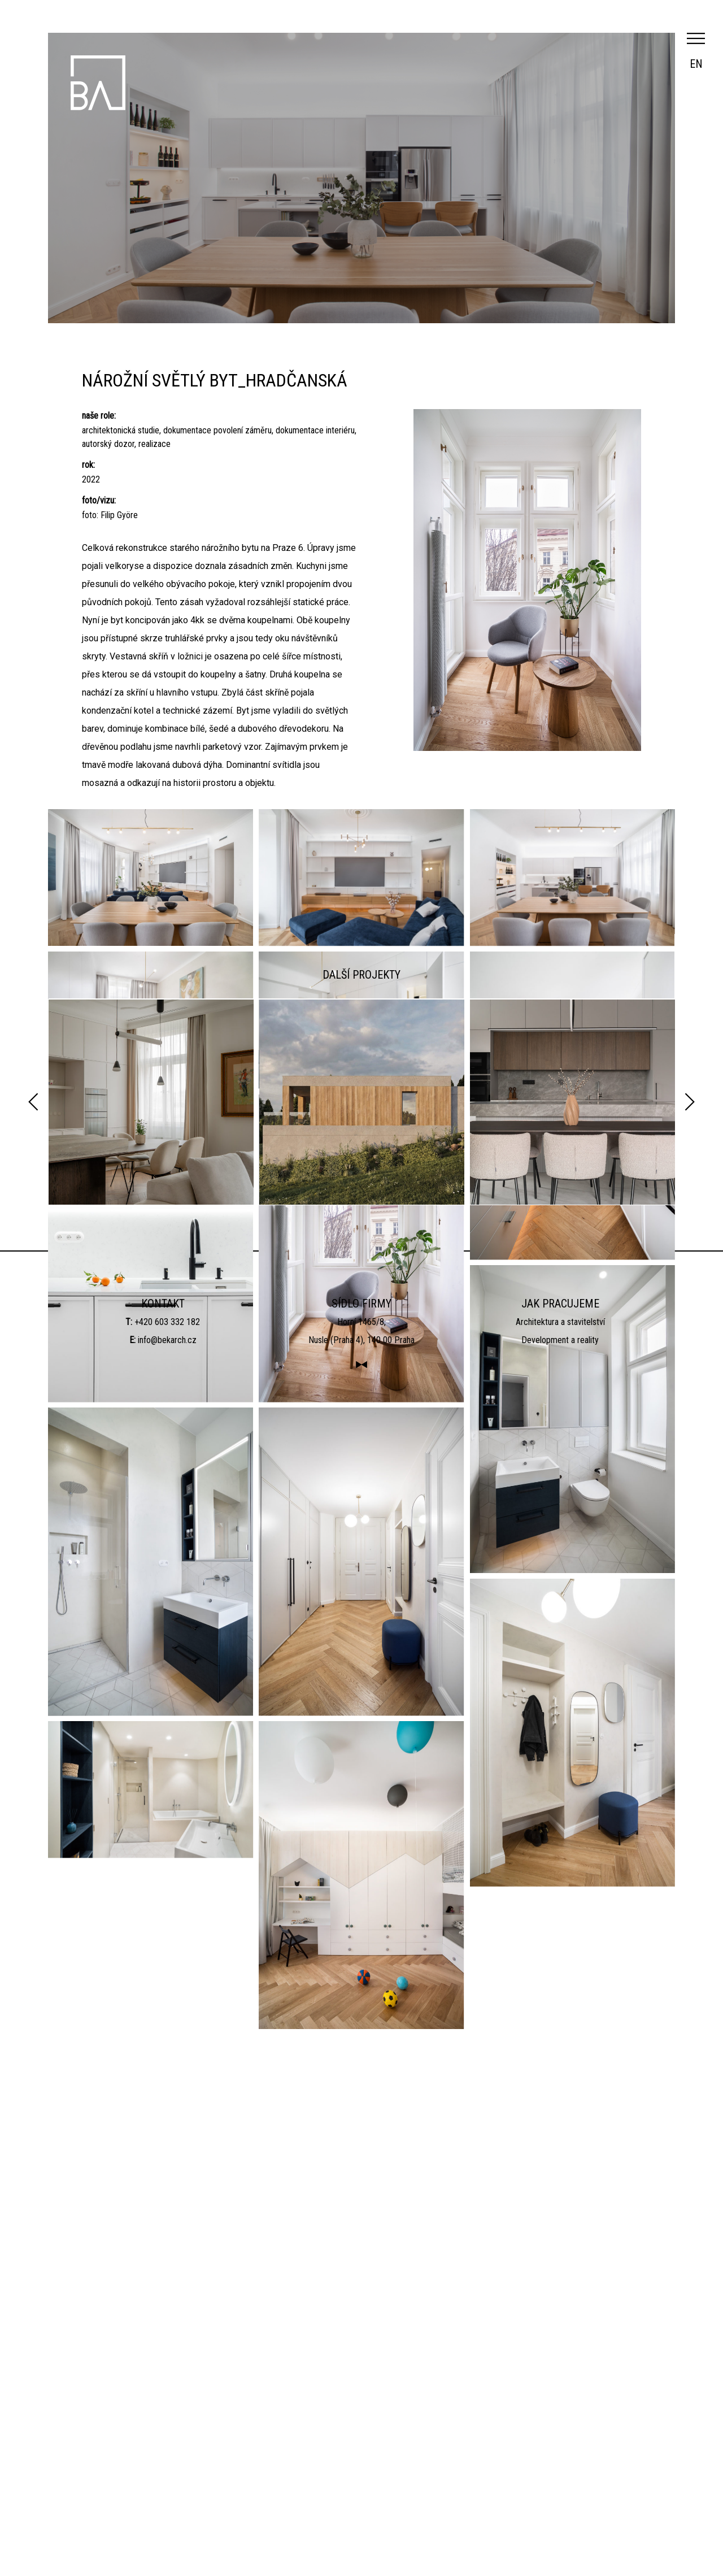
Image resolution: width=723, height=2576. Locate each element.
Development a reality (560, 2480)
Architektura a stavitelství (560, 2462)
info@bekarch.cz (167, 2480)
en (696, 64)
